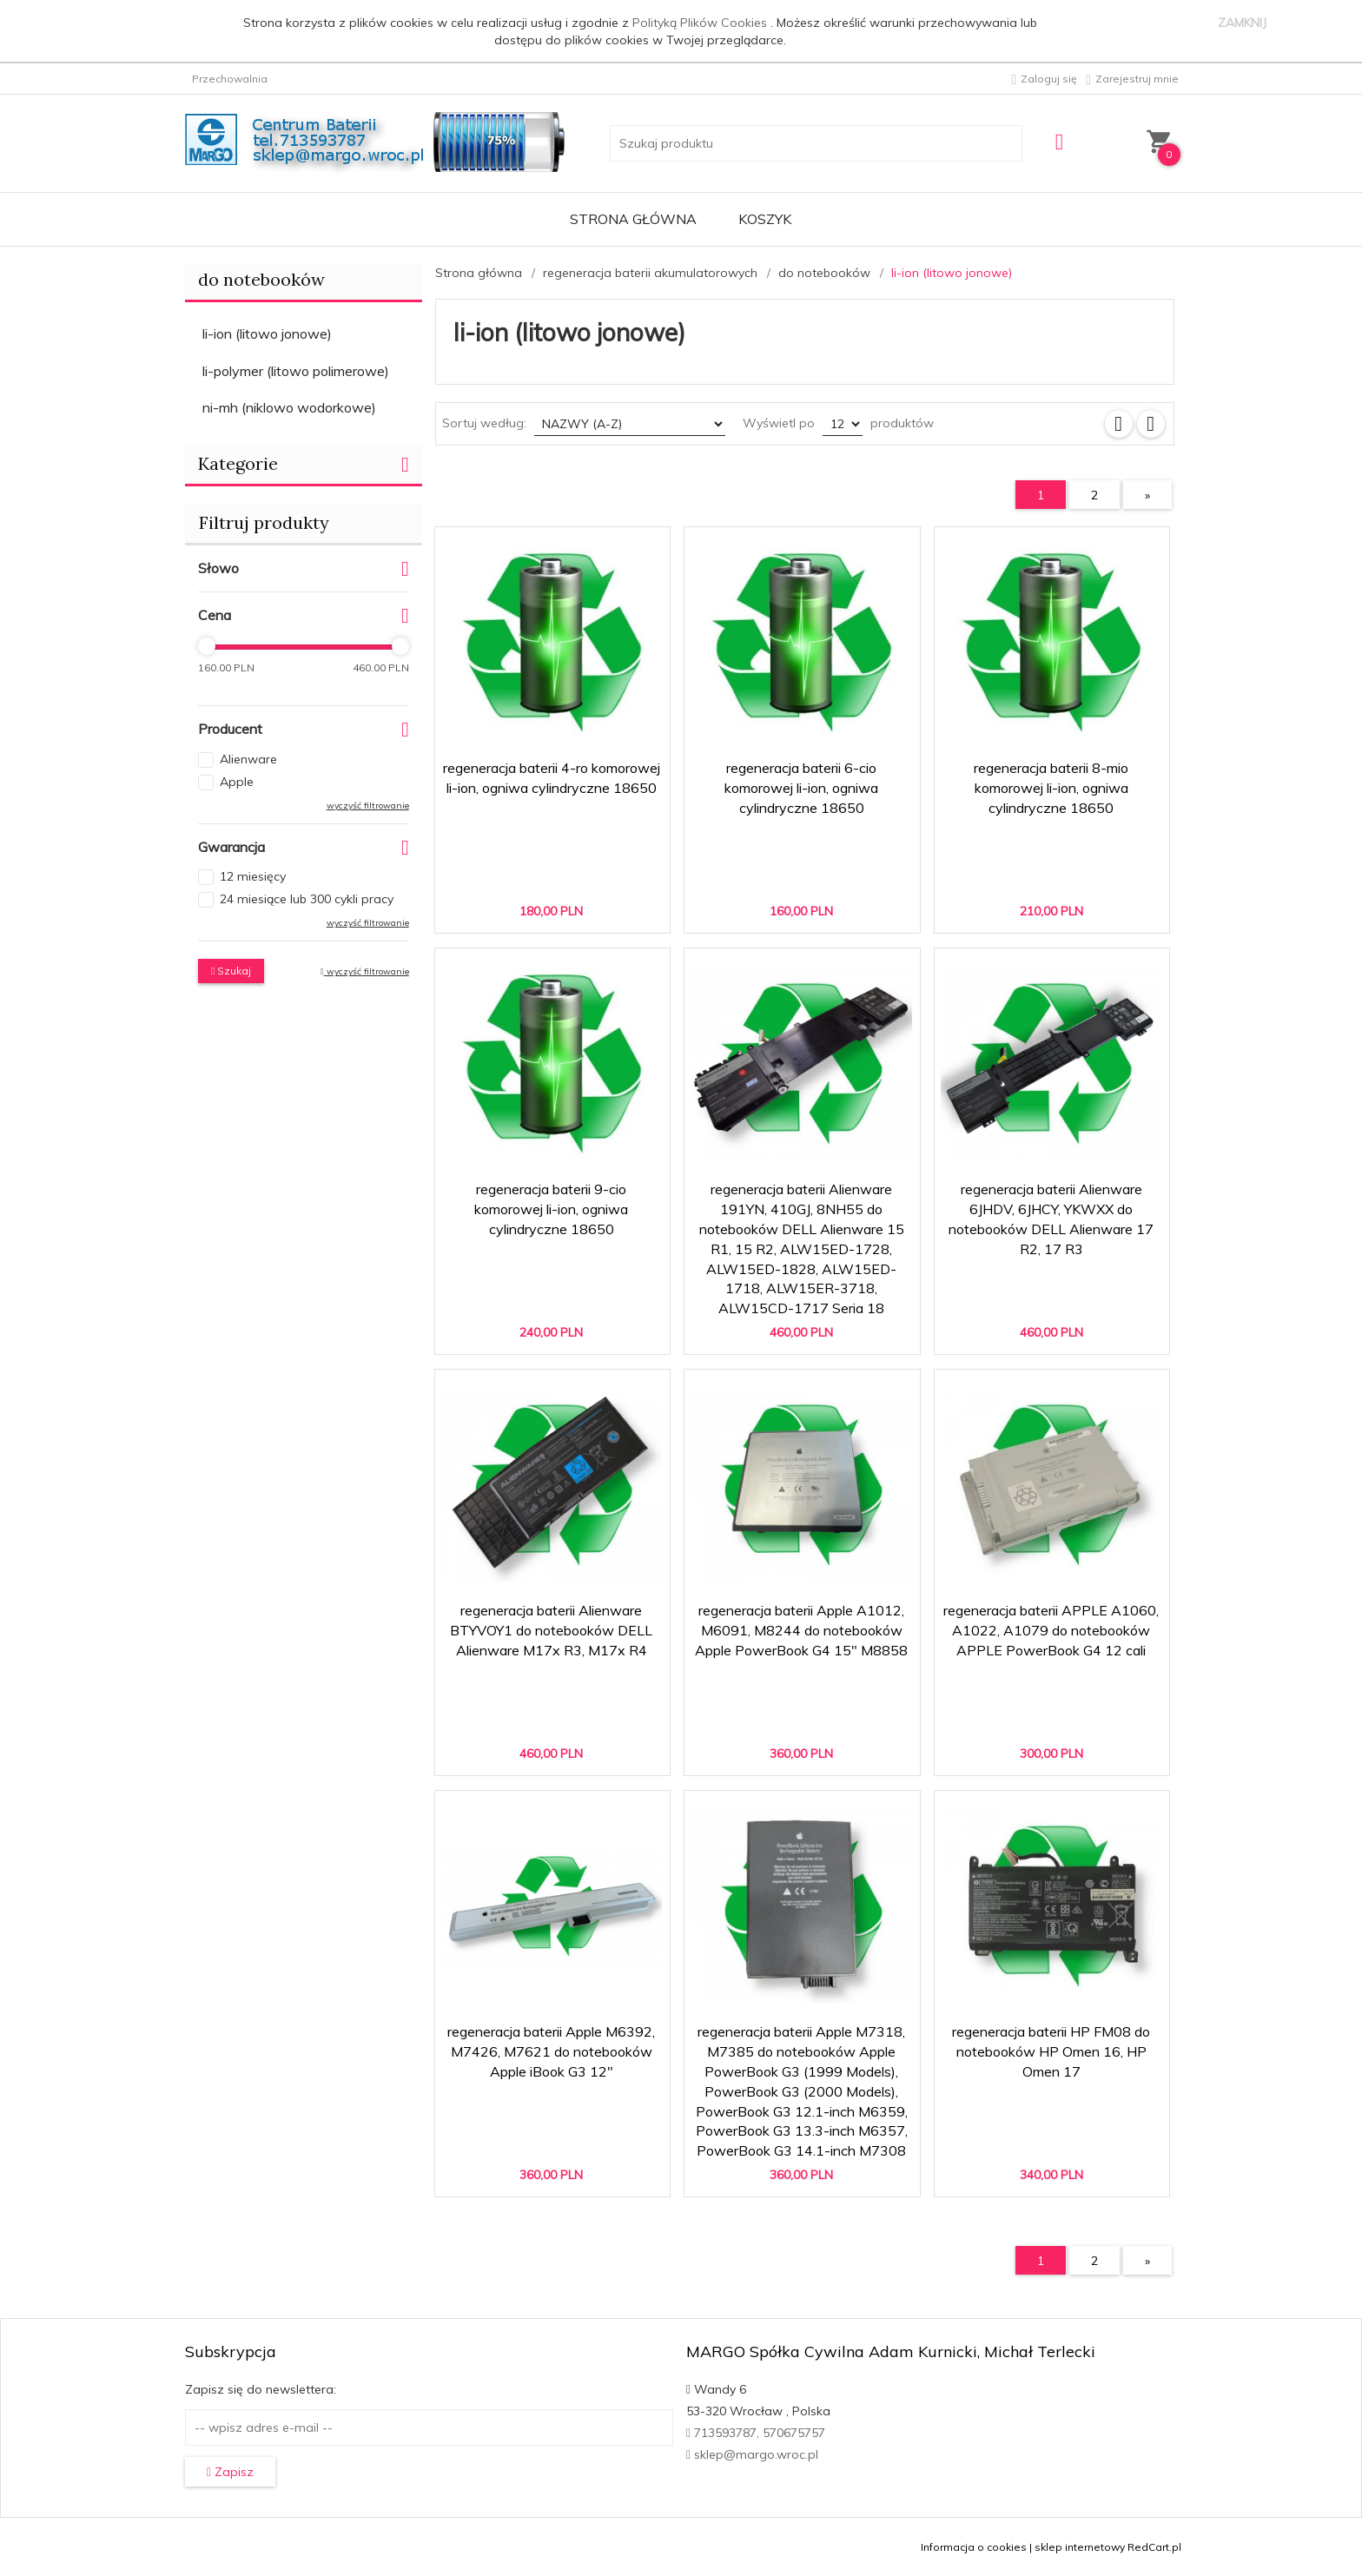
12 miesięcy (253, 876)
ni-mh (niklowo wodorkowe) (289, 407)
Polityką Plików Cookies (701, 22)
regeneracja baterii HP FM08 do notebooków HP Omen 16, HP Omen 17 (1051, 2051)
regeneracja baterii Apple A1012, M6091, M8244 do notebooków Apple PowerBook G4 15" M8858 (801, 1630)
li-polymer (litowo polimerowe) (295, 371)
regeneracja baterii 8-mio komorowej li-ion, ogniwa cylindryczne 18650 (1051, 787)
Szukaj (231, 970)
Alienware (248, 759)
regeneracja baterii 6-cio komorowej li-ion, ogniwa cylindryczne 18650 (801, 787)
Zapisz (230, 2472)
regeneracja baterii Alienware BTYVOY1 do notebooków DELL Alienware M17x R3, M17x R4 (551, 1630)
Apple (237, 781)
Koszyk (764, 219)
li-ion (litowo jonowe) (267, 333)
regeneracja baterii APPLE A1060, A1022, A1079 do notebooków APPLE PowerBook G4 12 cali (1051, 1630)
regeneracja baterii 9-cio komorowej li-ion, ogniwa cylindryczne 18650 (551, 1209)
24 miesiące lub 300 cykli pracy (306, 899)
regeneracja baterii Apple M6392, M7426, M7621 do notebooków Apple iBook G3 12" (551, 2051)
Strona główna (633, 219)
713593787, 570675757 (755, 2433)
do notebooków (261, 279)
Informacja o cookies (974, 2546)
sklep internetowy (1080, 2546)
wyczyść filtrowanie (368, 805)
